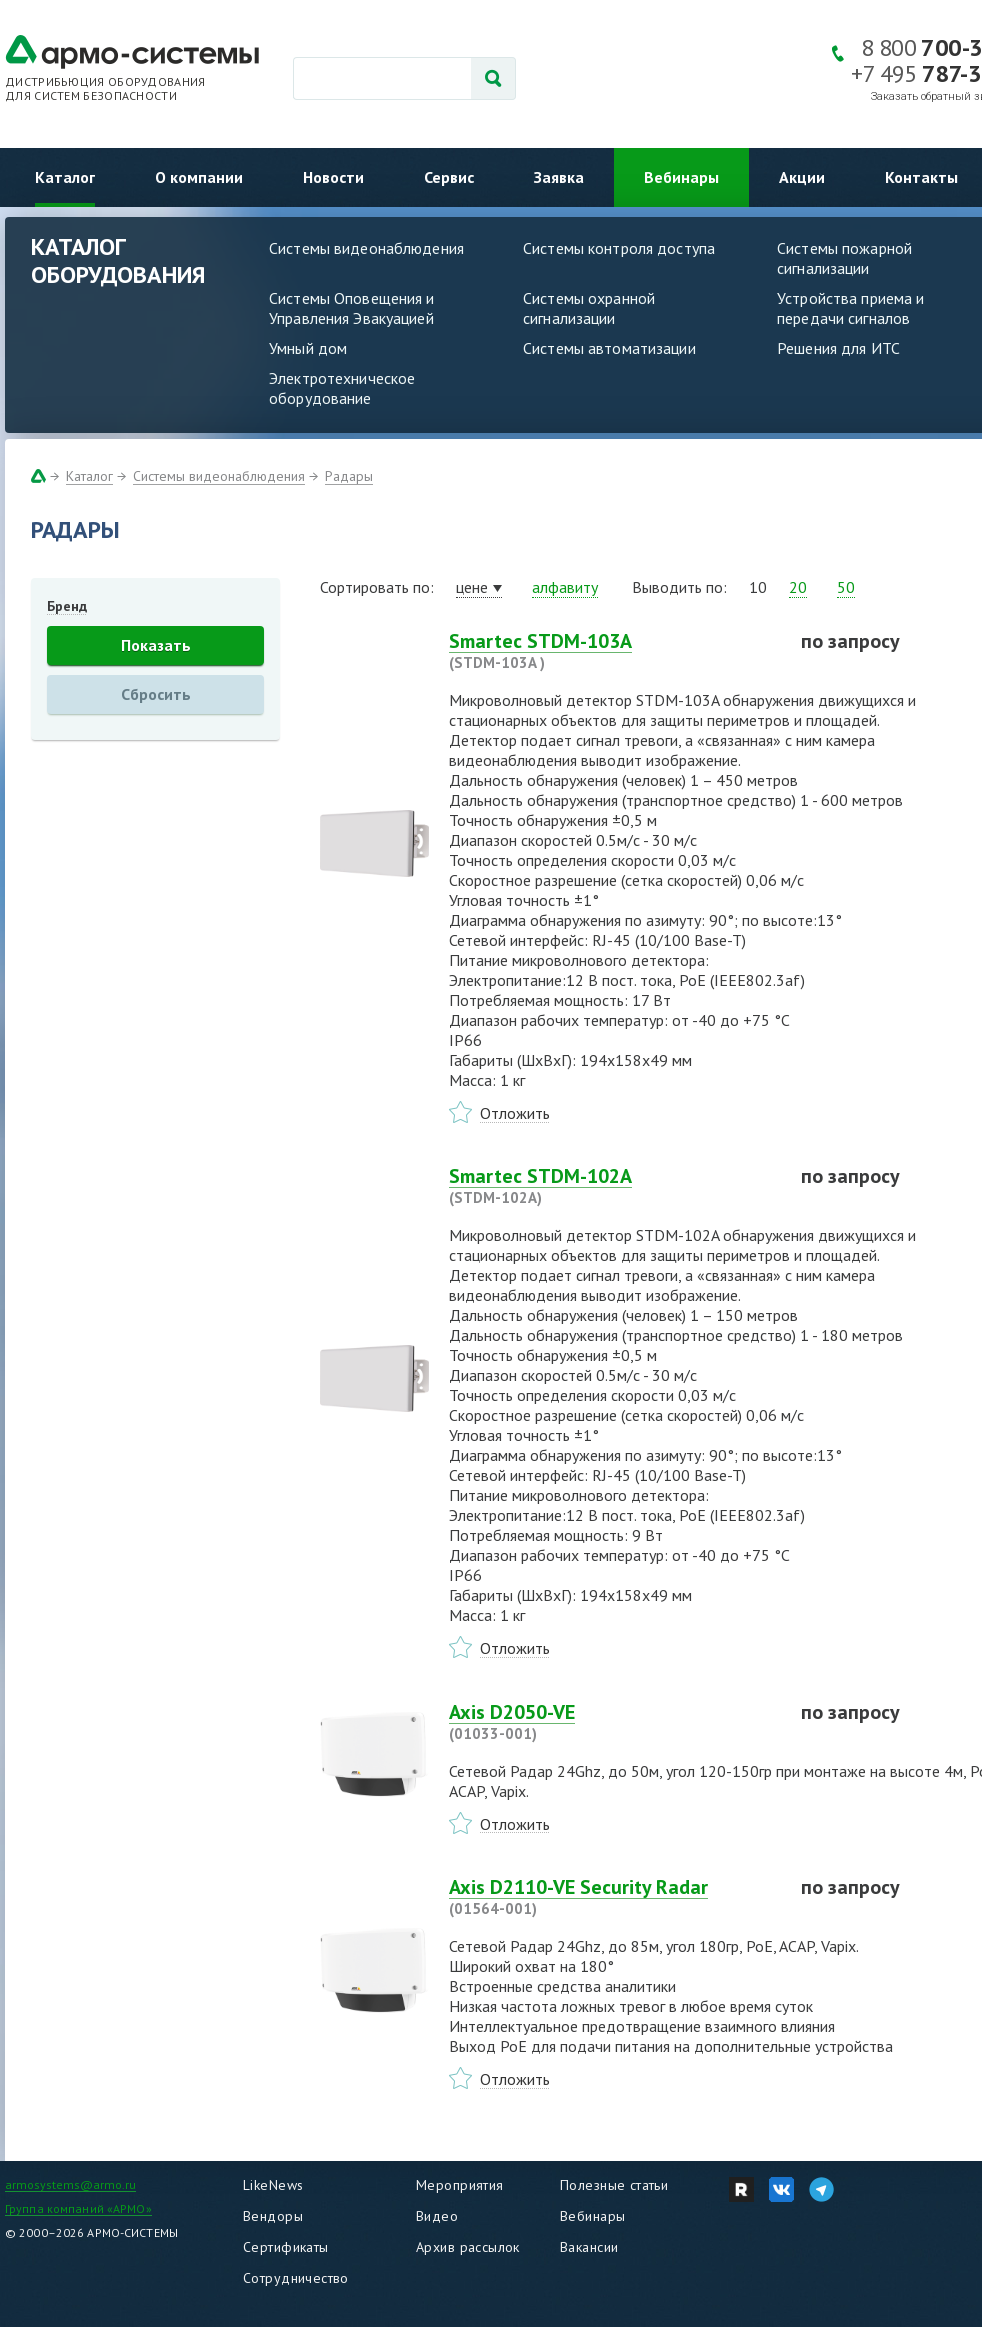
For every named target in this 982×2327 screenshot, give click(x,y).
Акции (802, 177)
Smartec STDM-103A (613, 651)
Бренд (67, 606)
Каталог (65, 177)
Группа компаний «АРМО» (78, 2208)
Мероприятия (460, 2185)
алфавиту (565, 587)
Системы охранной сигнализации (589, 308)
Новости (333, 177)
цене (472, 587)
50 (846, 587)
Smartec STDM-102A (613, 1186)
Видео (437, 2216)
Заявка (559, 177)
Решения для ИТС (838, 348)
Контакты (921, 177)
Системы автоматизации (609, 348)
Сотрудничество (296, 2278)
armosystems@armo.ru (70, 2184)
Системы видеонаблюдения (366, 248)
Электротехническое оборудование (342, 388)
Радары (349, 476)
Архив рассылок (468, 2247)
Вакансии (589, 2247)
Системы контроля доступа (619, 248)
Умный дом (308, 348)
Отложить (515, 1113)
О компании (199, 177)
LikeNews (273, 2185)
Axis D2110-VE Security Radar (613, 1897)
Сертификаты (286, 2247)
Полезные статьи (614, 2185)
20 (798, 587)
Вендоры (273, 2216)
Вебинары (681, 177)
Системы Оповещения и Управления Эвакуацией (352, 308)
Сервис (449, 177)
